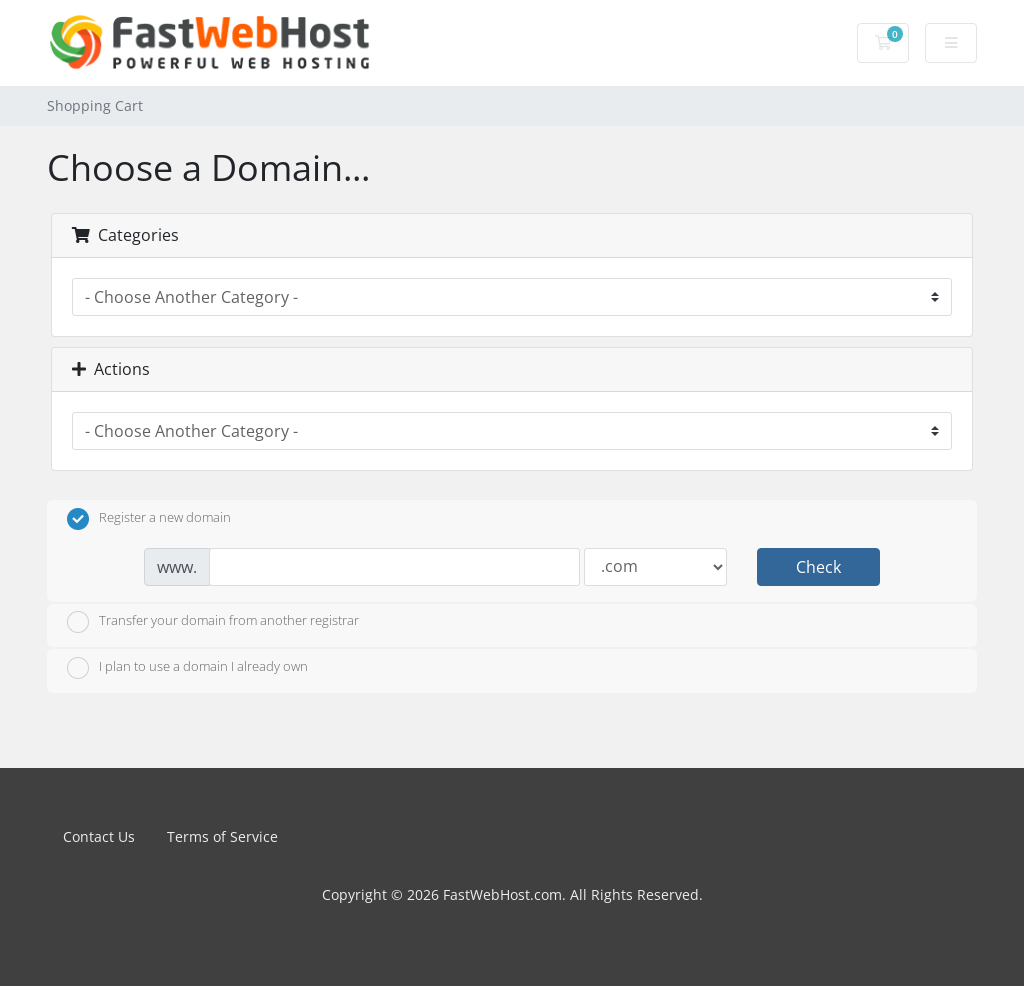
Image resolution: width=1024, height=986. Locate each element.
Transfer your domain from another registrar (213, 622)
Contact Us (99, 836)
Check (818, 567)
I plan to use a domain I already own (187, 668)
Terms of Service (222, 836)
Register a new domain (149, 519)
